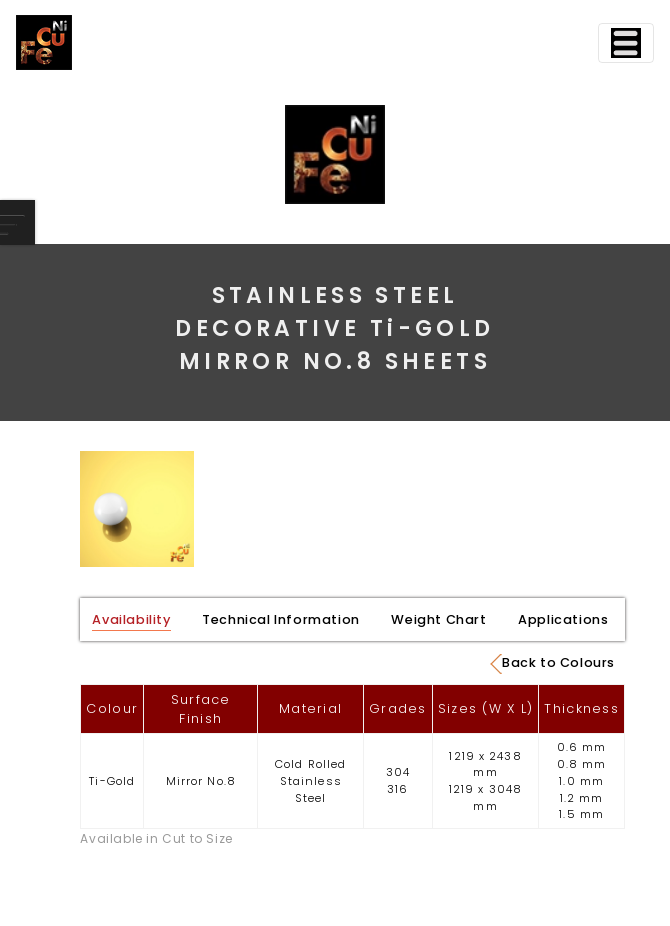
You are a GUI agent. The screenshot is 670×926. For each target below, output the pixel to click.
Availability (131, 619)
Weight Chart (438, 619)
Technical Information (281, 619)
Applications (563, 619)
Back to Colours (552, 664)
